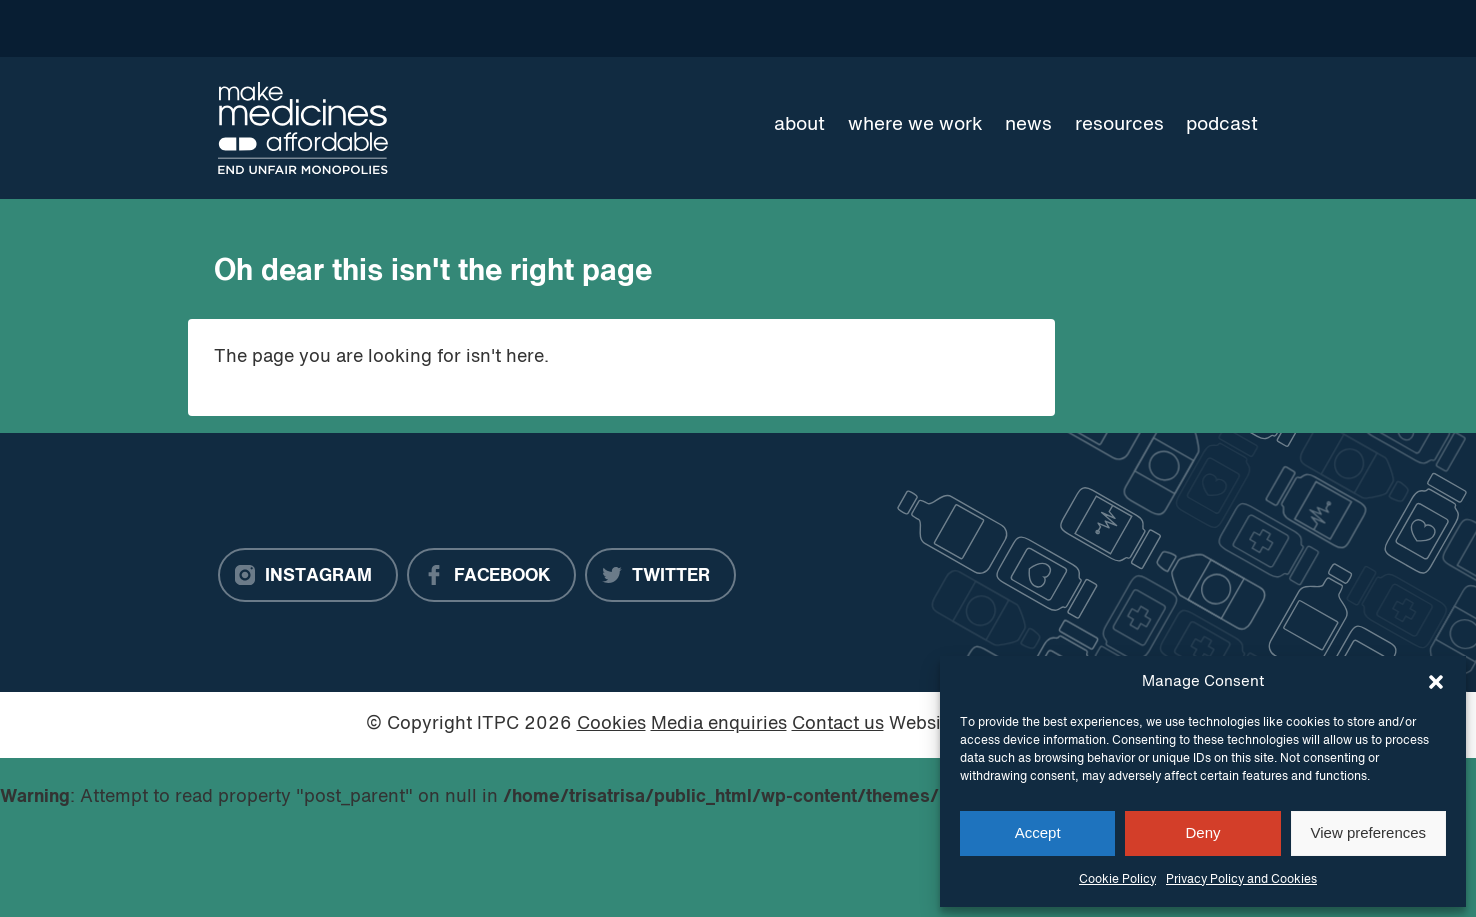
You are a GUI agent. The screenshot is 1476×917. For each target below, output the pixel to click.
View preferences (1369, 832)
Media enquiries (719, 724)
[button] (1436, 682)
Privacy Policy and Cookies (1241, 880)
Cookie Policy (1117, 880)
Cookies (611, 724)
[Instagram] (308, 575)
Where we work (915, 125)
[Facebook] (491, 575)
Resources (1119, 125)
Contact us (838, 724)
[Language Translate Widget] (1186, 28)
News (1028, 125)
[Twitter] (660, 575)
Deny (1202, 832)
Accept (1038, 832)
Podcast (1222, 125)
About (799, 125)
